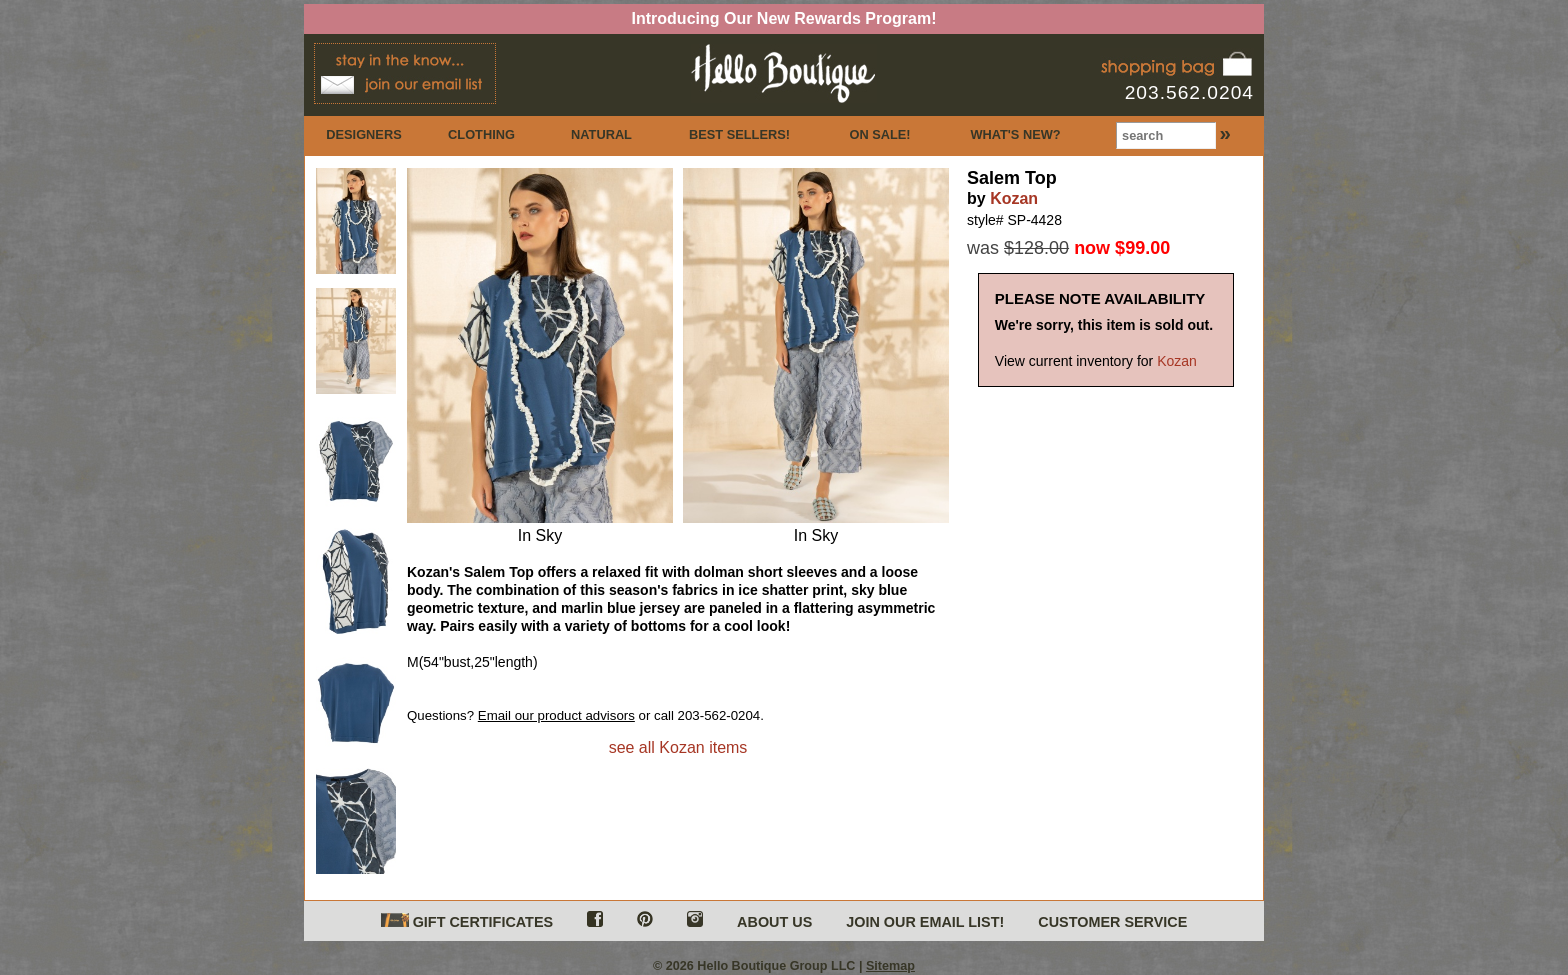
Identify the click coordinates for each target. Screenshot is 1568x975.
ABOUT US (774, 922)
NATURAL (601, 134)
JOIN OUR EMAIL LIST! (925, 922)
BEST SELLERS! (739, 134)
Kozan (1014, 198)
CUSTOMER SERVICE (1112, 922)
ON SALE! (879, 134)
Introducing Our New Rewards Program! (784, 18)
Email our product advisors (556, 715)
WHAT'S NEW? (1015, 134)
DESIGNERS (363, 134)
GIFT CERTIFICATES (467, 921)
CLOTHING (481, 134)
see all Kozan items (678, 747)
